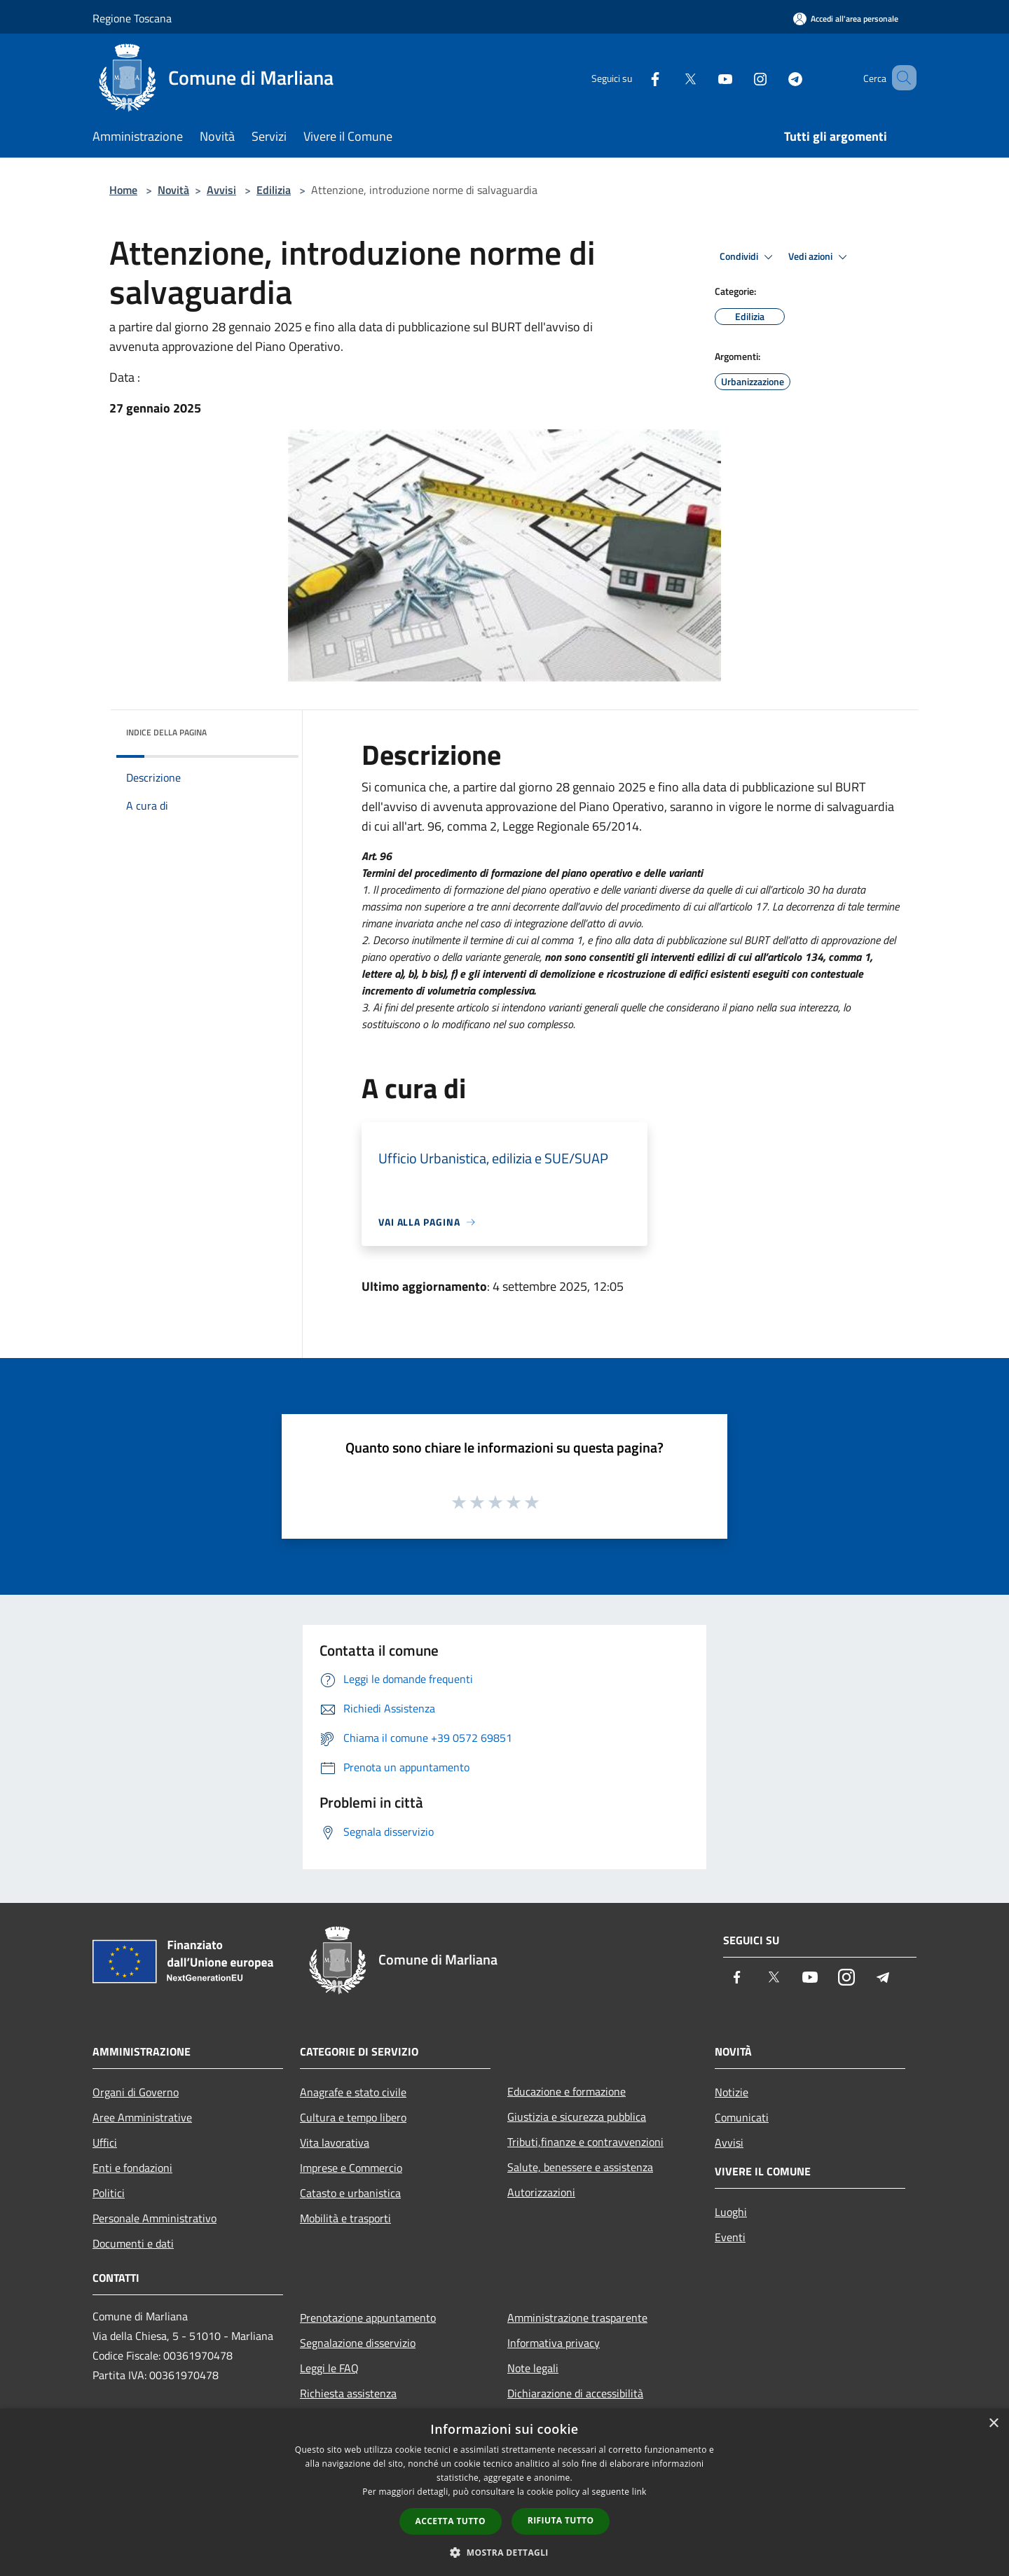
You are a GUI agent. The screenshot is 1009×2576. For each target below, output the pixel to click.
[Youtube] (705, 77)
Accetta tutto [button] (451, 2521)
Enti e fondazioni (132, 2167)
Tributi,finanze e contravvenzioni (585, 2141)
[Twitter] (670, 77)
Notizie (731, 2092)
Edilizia (273, 189)
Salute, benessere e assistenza (580, 2167)
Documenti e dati (133, 2243)
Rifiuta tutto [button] (561, 2520)
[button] (504, 2552)
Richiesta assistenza (348, 2393)
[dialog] (504, 2492)
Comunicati (742, 2117)
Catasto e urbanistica (350, 2192)
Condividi (748, 257)
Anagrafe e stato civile (353, 2092)
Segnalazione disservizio (358, 2342)
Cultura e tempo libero (353, 2117)
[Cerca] (900, 78)
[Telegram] (775, 77)
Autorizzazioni (541, 2192)
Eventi (730, 2237)
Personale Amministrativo (154, 2218)
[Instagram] (740, 77)
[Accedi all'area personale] (846, 18)
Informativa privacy (553, 2342)
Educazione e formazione (566, 2091)
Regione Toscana (132, 18)
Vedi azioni (819, 257)
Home (123, 189)
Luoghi (731, 2211)
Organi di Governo (135, 2092)
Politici (108, 2192)
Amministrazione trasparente (577, 2317)
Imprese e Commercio (351, 2167)
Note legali (532, 2368)
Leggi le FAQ (329, 2368)
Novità (173, 189)
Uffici (104, 2142)
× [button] (993, 2423)
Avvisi (221, 189)
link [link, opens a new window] (639, 2492)
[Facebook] (635, 77)
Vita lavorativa (334, 2142)
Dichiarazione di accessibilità (575, 2393)
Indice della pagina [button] (166, 732)
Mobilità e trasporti (345, 2218)
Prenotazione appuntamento (368, 2317)
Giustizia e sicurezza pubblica (576, 2116)
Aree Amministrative (142, 2117)
